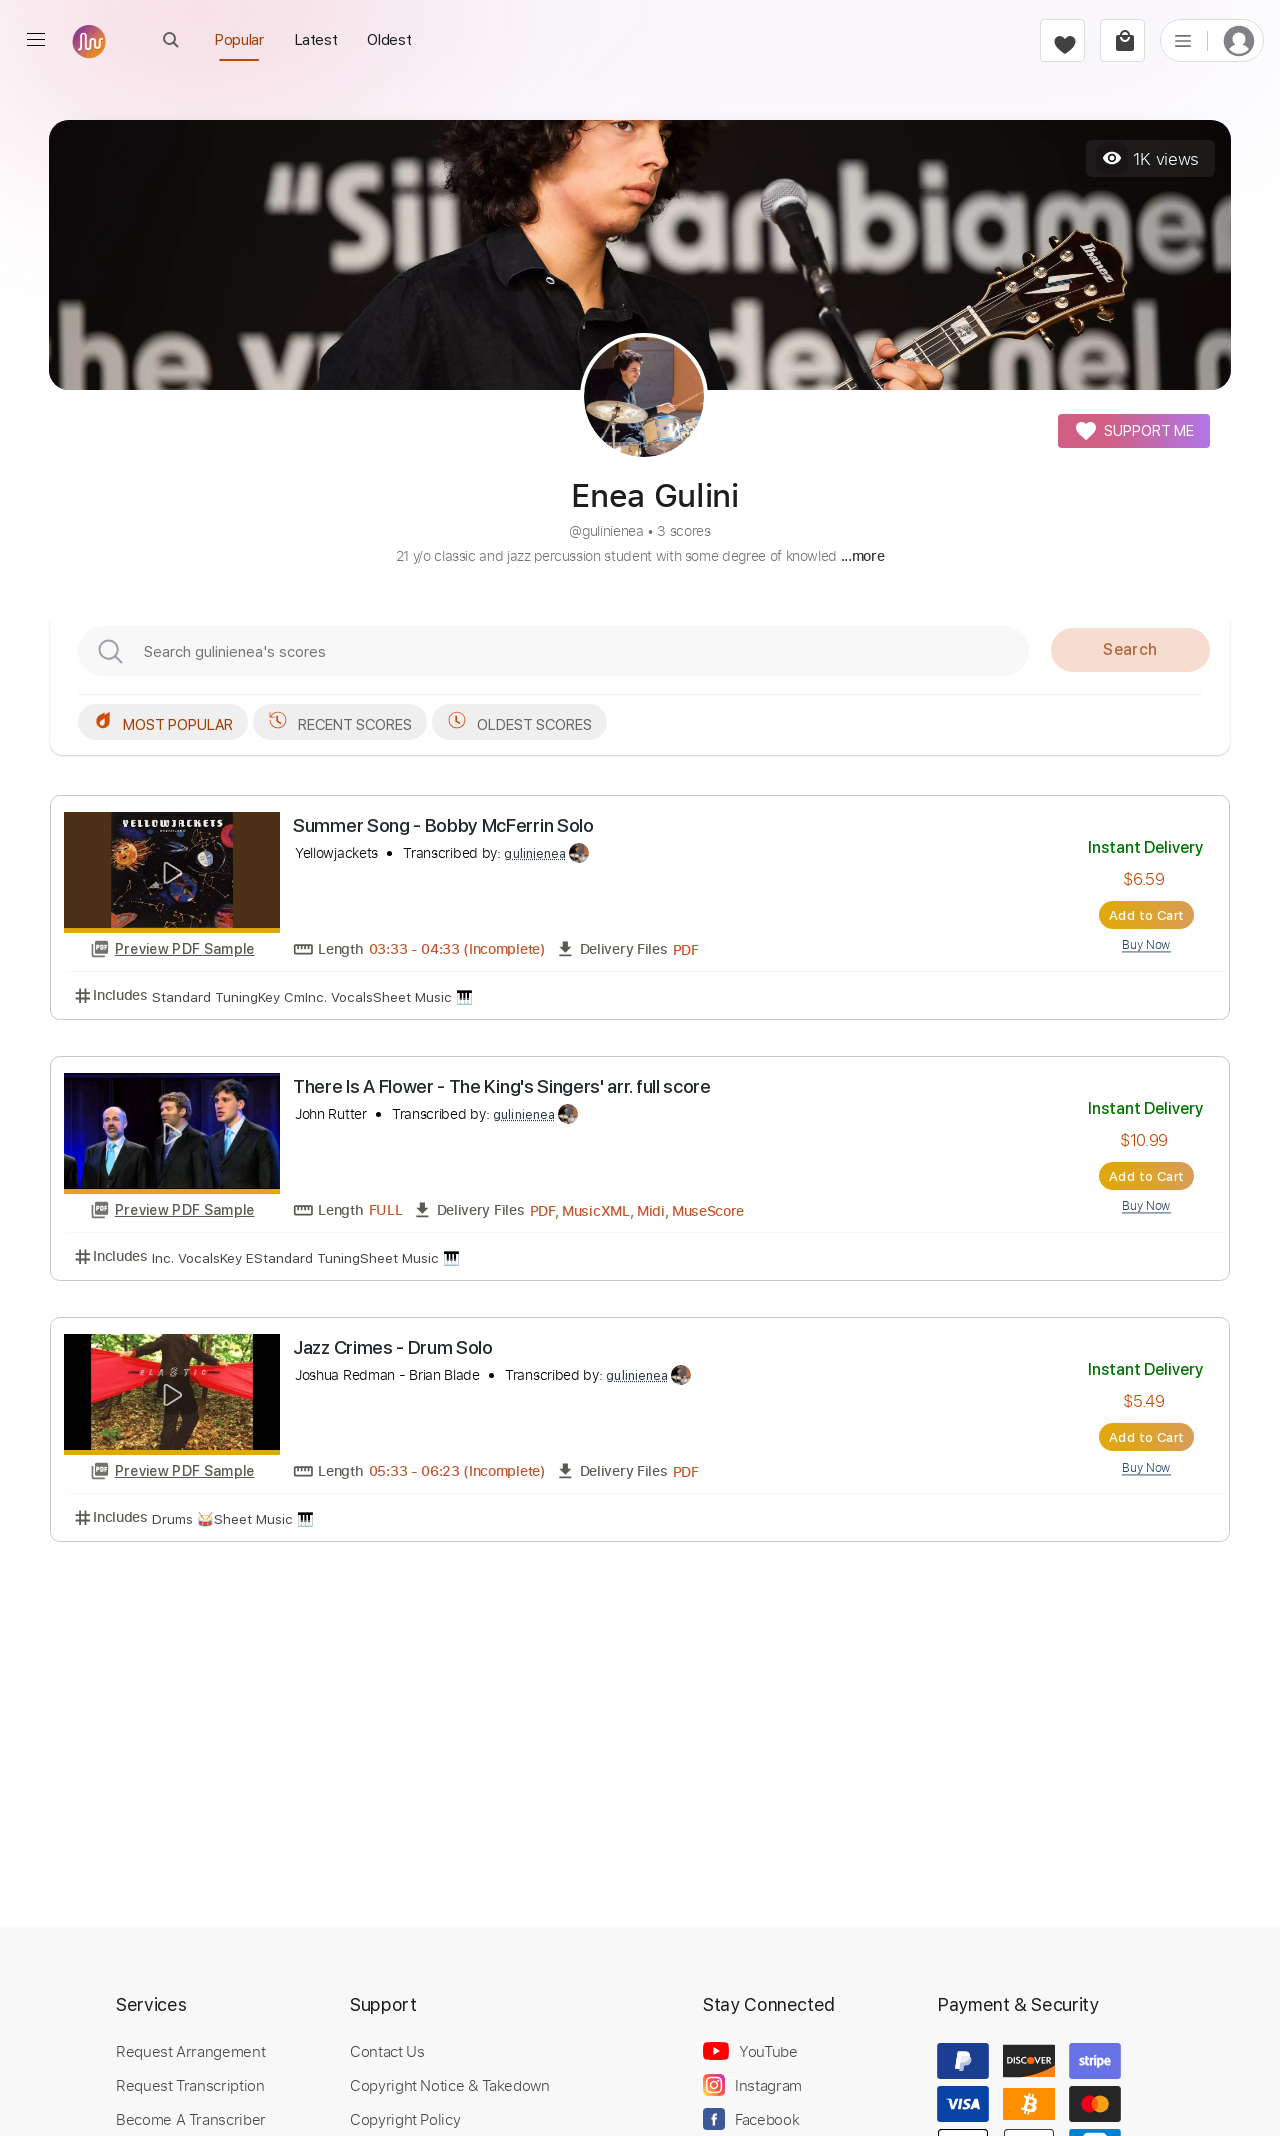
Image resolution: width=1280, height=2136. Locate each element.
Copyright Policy (405, 2119)
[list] (1183, 40)
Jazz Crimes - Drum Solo (393, 1347)
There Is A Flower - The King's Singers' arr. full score (502, 1086)
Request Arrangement (190, 2051)
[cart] (1122, 40)
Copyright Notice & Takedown (450, 2085)
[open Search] (171, 39)
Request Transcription (190, 2085)
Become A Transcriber (191, 2119)
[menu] (36, 40)
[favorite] (1062, 40)
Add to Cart (1146, 915)
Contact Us (387, 2051)
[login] (1239, 40)
